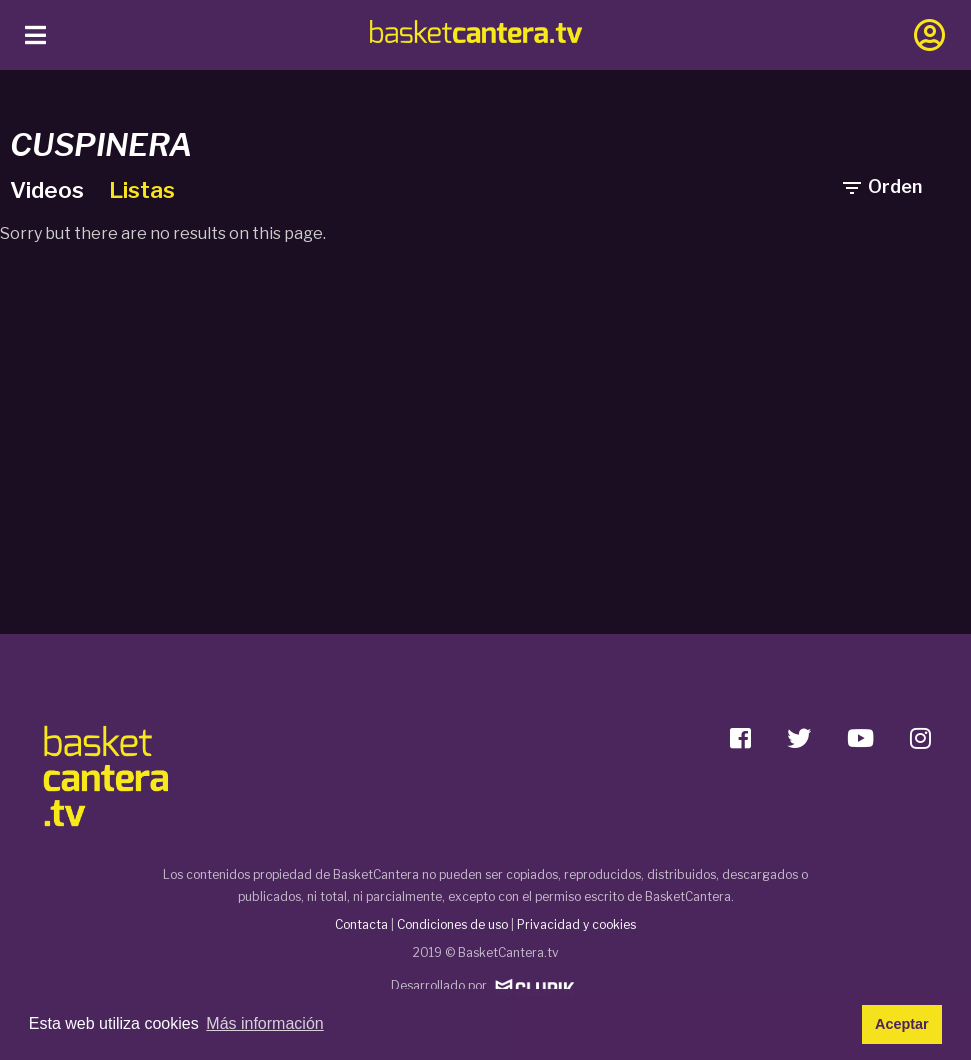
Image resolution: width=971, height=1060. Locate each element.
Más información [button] (264, 1023)
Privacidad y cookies (576, 924)
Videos (49, 190)
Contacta (361, 924)
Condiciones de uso (452, 924)
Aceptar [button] (902, 1024)
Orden (881, 187)
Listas (142, 190)
